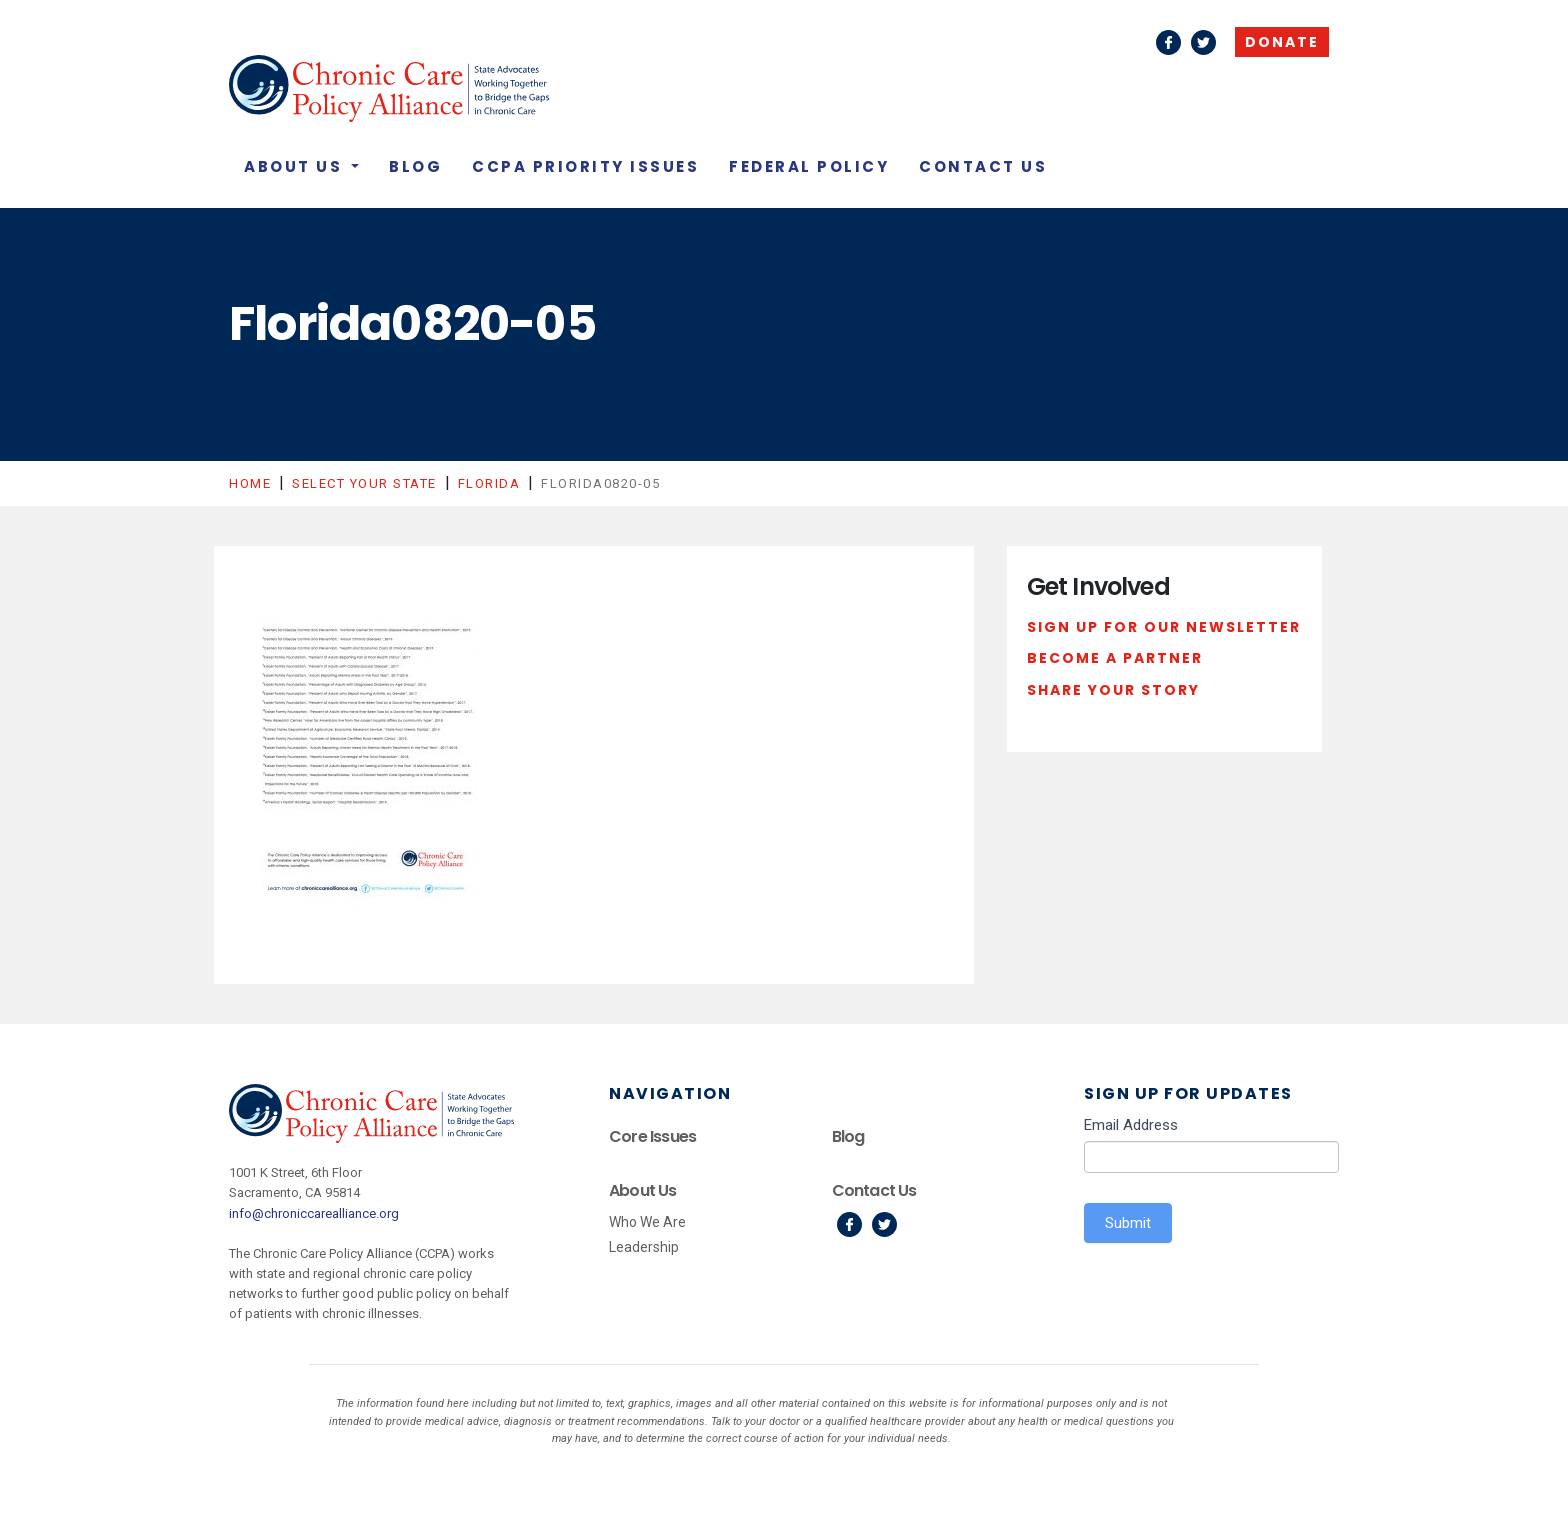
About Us (296, 166)
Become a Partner (1115, 658)
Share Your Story (1113, 690)
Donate (1282, 42)
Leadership (644, 1247)
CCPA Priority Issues (585, 166)
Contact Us (983, 166)
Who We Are (647, 1222)
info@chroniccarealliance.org (314, 1213)
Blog (415, 166)
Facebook (1168, 42)
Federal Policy (809, 166)
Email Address (1131, 1125)
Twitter (1203, 42)
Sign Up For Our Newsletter (1164, 627)
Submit (1128, 1223)
